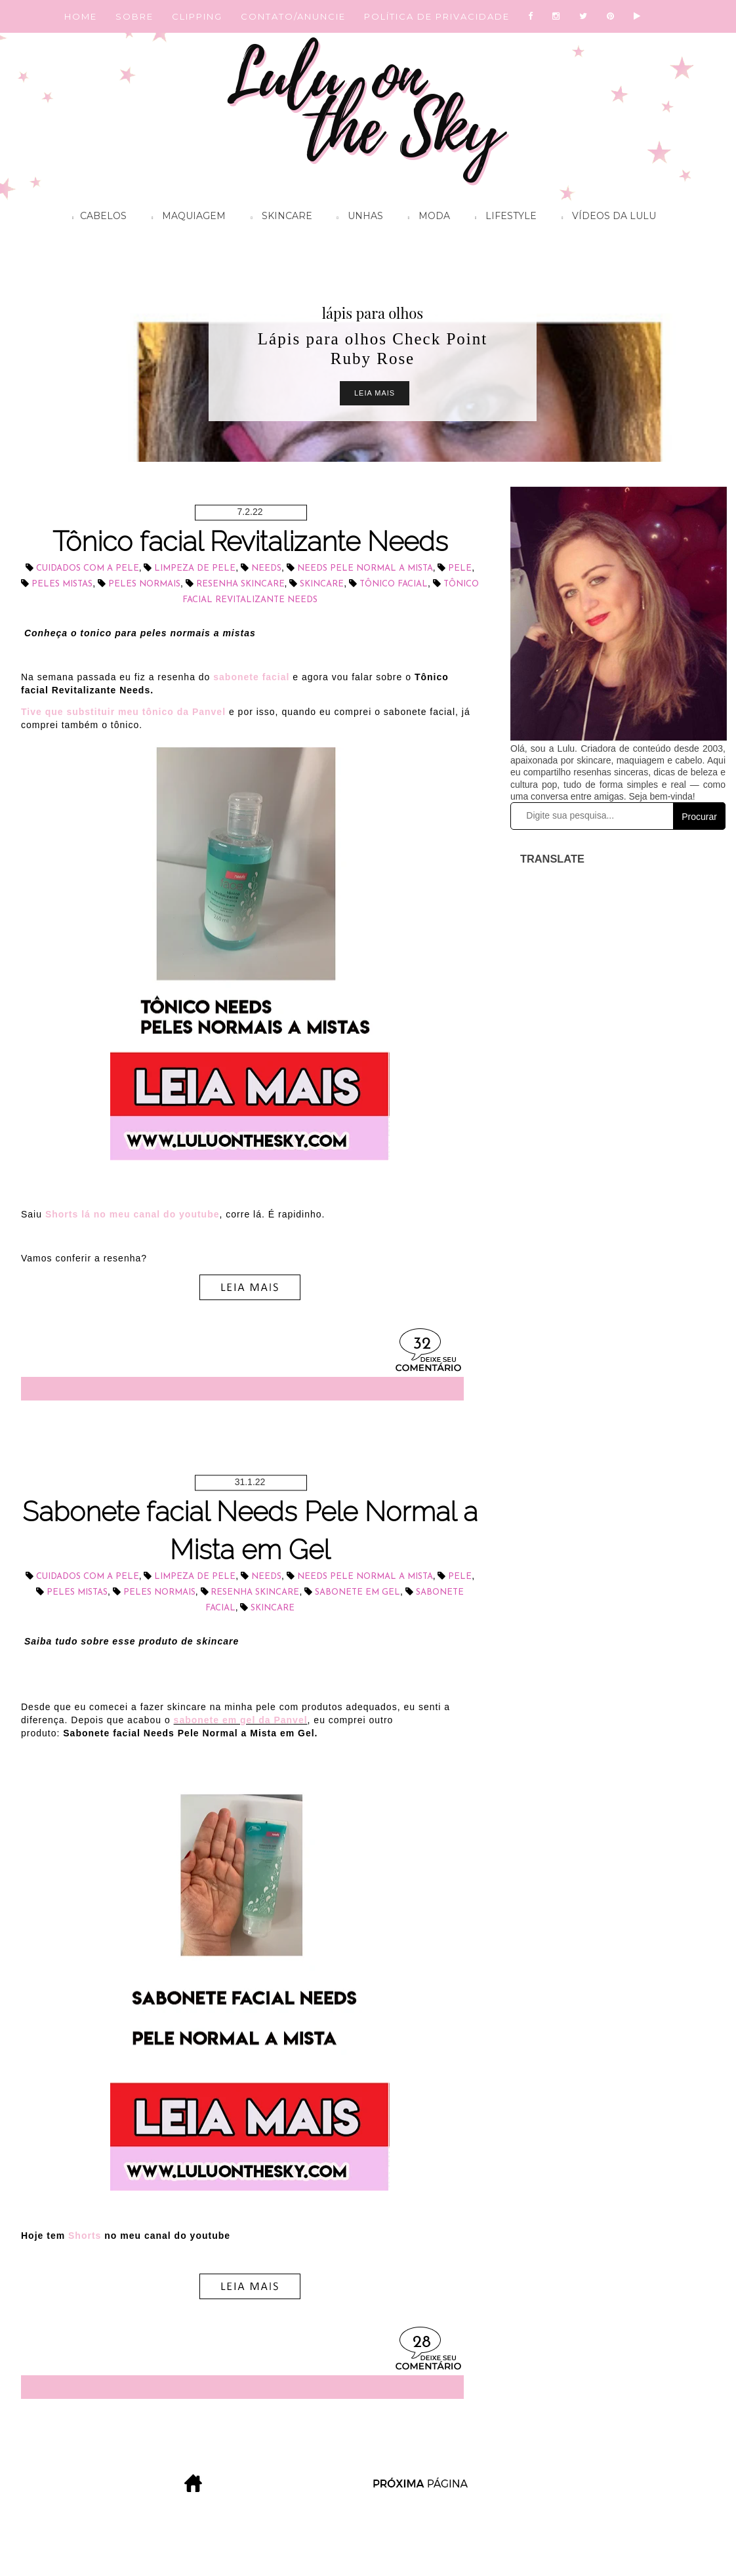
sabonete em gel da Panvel (241, 1720)
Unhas (357, 218)
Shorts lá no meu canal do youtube (132, 1214)
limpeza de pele (194, 568)
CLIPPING (197, 16)
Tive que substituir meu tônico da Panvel (123, 711)
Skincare (278, 218)
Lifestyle (502, 218)
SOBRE (134, 16)
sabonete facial (251, 677)
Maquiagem (185, 218)
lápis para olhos (372, 313)
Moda (425, 218)
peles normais (144, 584)
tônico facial (393, 584)
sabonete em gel (357, 1592)
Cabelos (96, 218)
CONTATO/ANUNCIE (293, 16)
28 (422, 2343)
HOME (80, 16)
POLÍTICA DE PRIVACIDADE (437, 16)
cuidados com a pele (87, 568)
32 (422, 1344)
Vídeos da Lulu (605, 218)
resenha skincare (240, 584)
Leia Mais (374, 393)
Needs (266, 568)
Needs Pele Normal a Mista (365, 568)
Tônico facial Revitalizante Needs (250, 541)
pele (460, 568)
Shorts (84, 2235)
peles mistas (61, 584)
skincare (322, 584)
